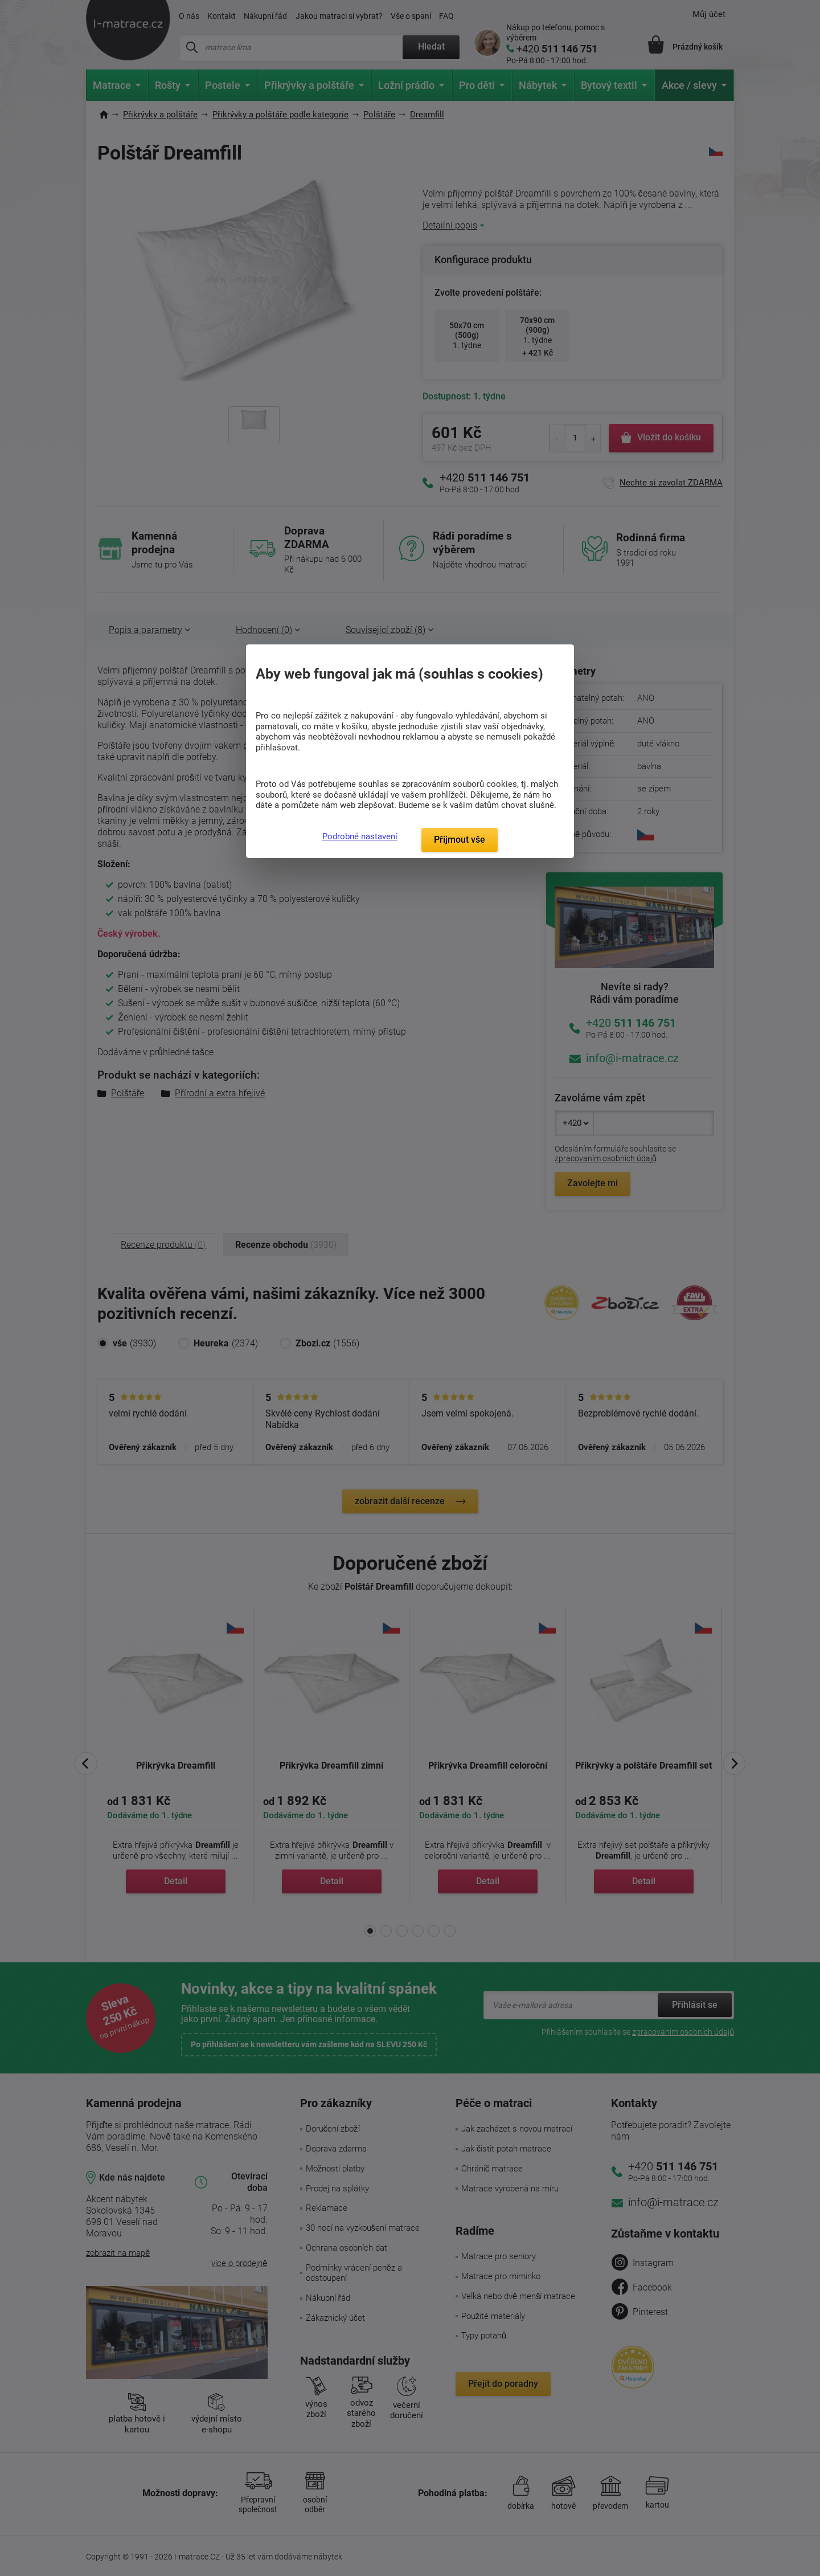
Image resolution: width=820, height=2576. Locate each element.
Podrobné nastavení (359, 836)
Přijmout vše (459, 839)
